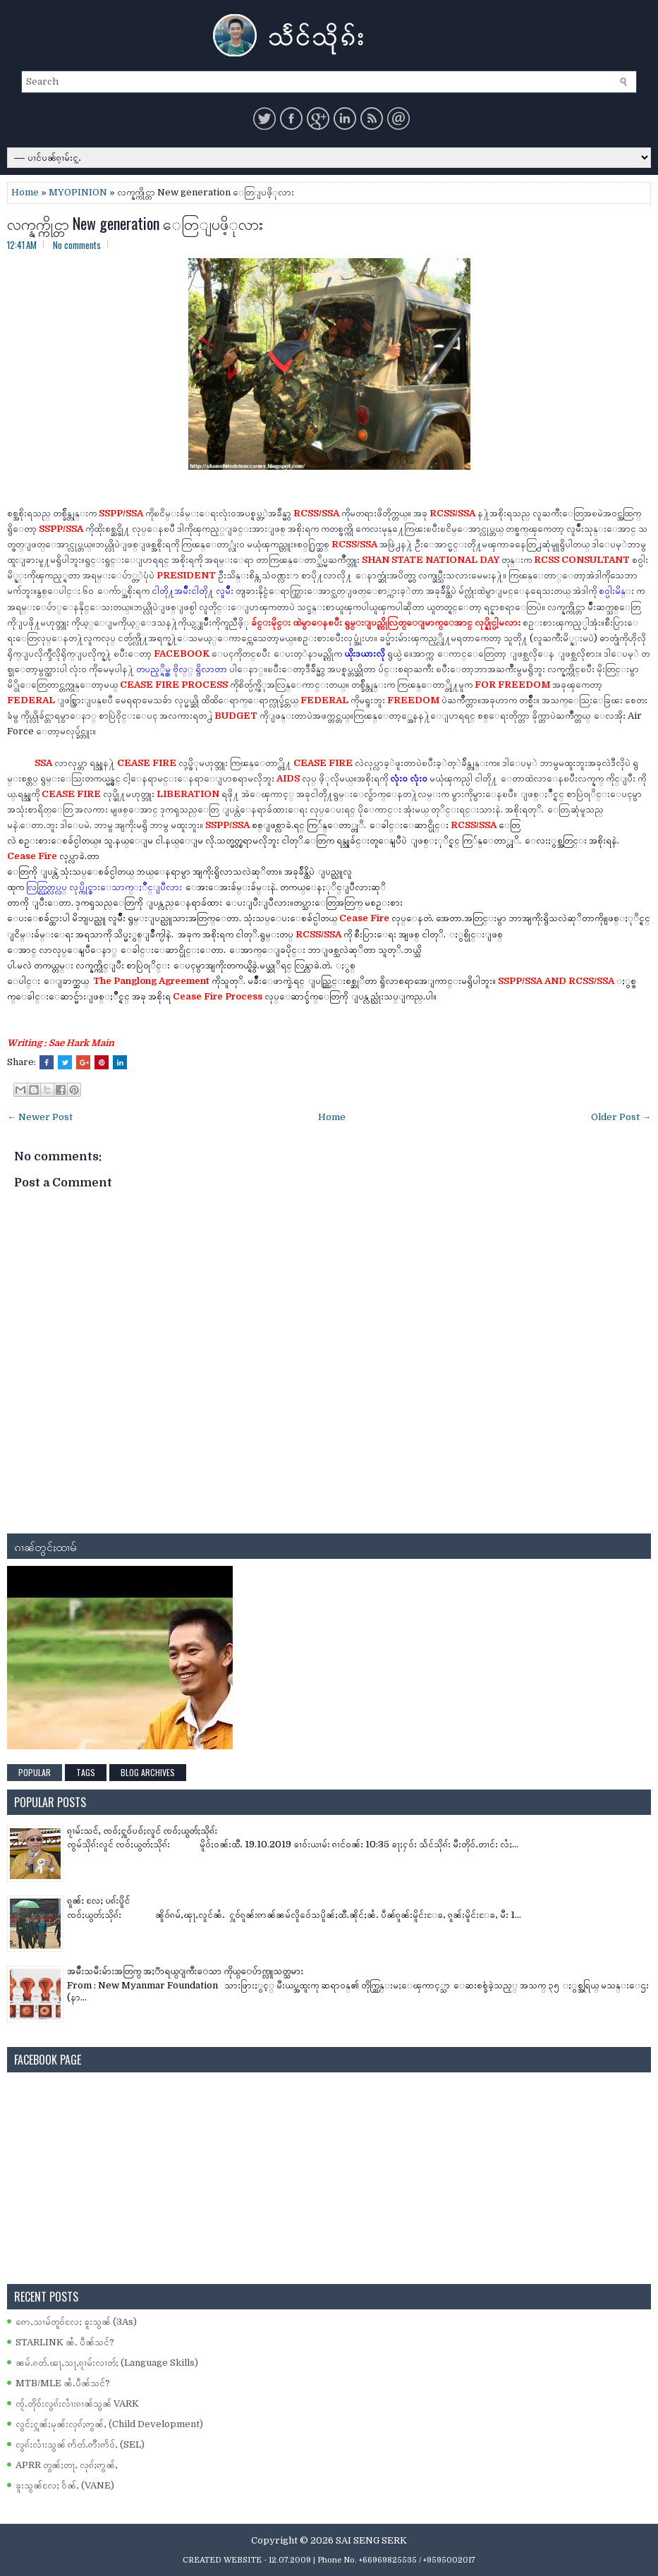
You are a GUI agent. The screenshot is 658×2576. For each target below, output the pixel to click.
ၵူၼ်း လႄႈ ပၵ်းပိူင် (98, 1900)
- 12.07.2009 (287, 2560)
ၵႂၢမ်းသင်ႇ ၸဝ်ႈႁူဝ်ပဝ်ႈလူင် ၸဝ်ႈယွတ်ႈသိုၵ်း (142, 1830)
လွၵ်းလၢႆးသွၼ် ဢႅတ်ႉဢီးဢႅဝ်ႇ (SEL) (80, 2444)
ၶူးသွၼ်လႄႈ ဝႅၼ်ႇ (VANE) (65, 2485)
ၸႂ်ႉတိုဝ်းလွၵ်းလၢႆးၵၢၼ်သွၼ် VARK (77, 2403)
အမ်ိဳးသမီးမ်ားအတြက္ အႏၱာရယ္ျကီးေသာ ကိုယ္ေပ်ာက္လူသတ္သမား (185, 1971)
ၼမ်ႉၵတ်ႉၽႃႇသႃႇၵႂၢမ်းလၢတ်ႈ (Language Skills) (107, 2362)
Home (25, 192)
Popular (34, 1772)
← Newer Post (40, 1117)
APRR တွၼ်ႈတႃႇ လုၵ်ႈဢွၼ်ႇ (67, 2465)
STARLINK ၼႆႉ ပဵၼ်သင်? (65, 2342)
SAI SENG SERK (371, 2540)
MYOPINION (78, 192)
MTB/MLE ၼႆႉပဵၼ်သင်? (63, 2383)
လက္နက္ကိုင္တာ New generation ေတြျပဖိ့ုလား (135, 222)
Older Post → (621, 1117)
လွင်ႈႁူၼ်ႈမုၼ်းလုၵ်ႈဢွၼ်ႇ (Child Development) (109, 2424)
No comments (77, 245)
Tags (85, 1772)
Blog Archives (148, 1772)
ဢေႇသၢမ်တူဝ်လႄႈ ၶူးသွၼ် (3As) (76, 2321)
